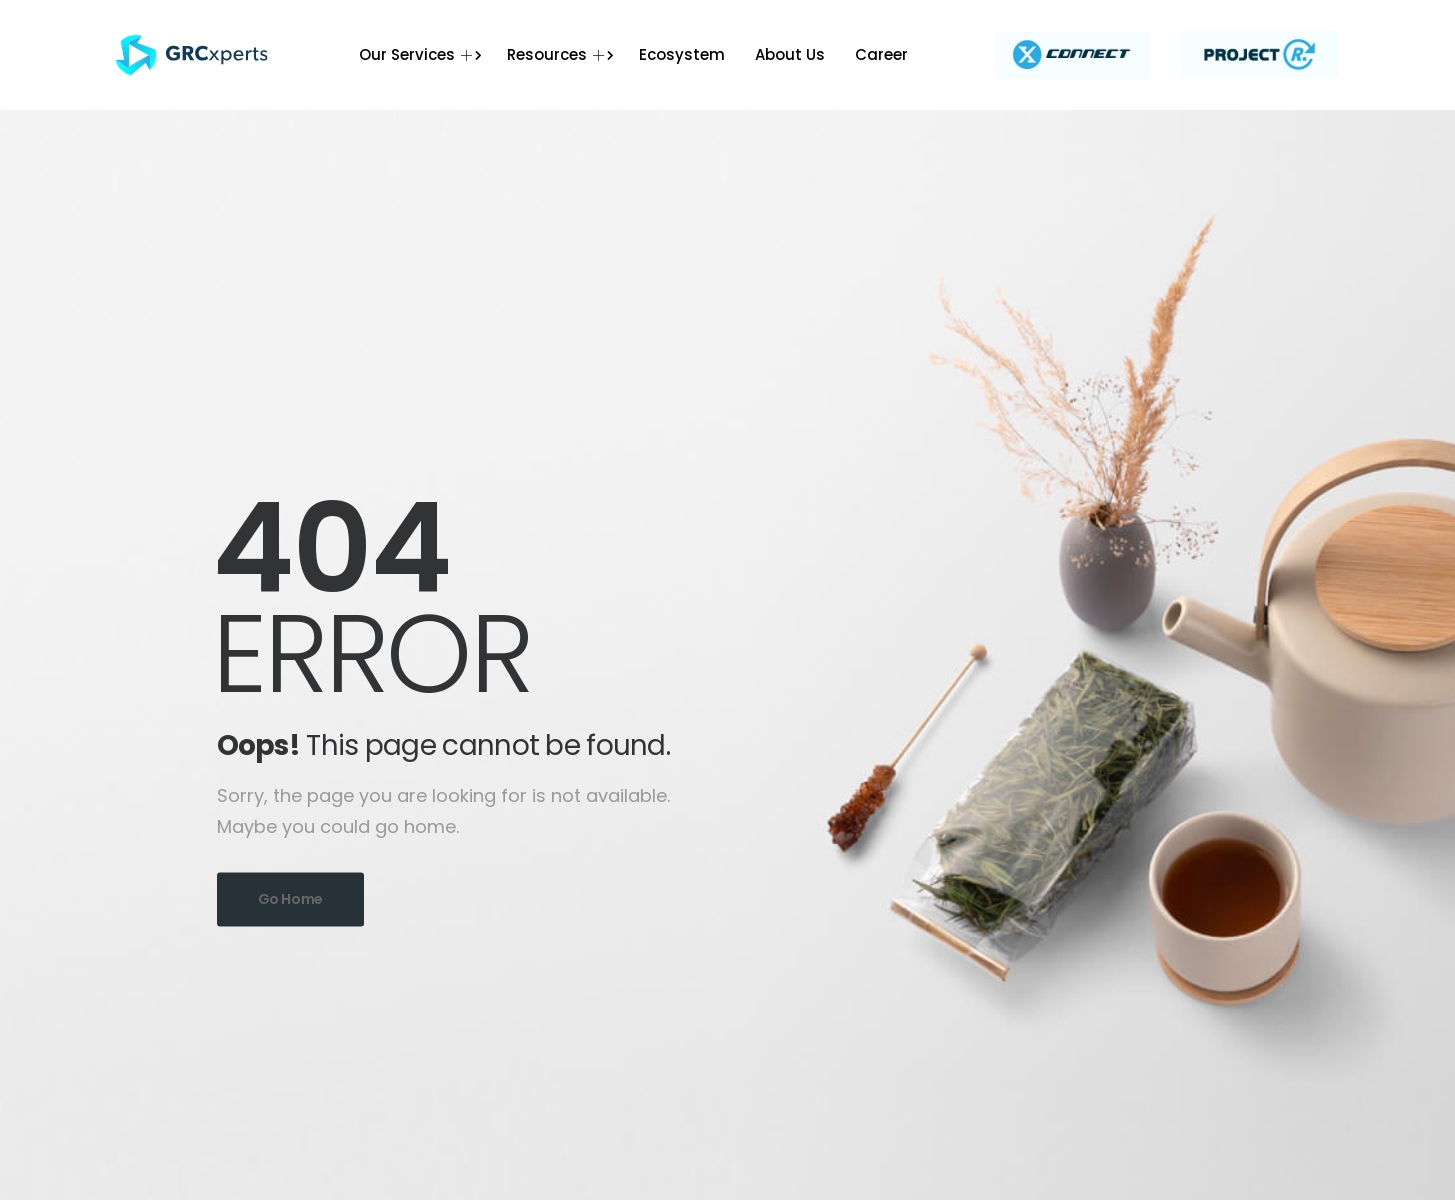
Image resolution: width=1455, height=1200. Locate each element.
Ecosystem (682, 54)
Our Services (418, 54)
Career (881, 54)
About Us (790, 54)
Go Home (291, 900)
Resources (558, 54)
